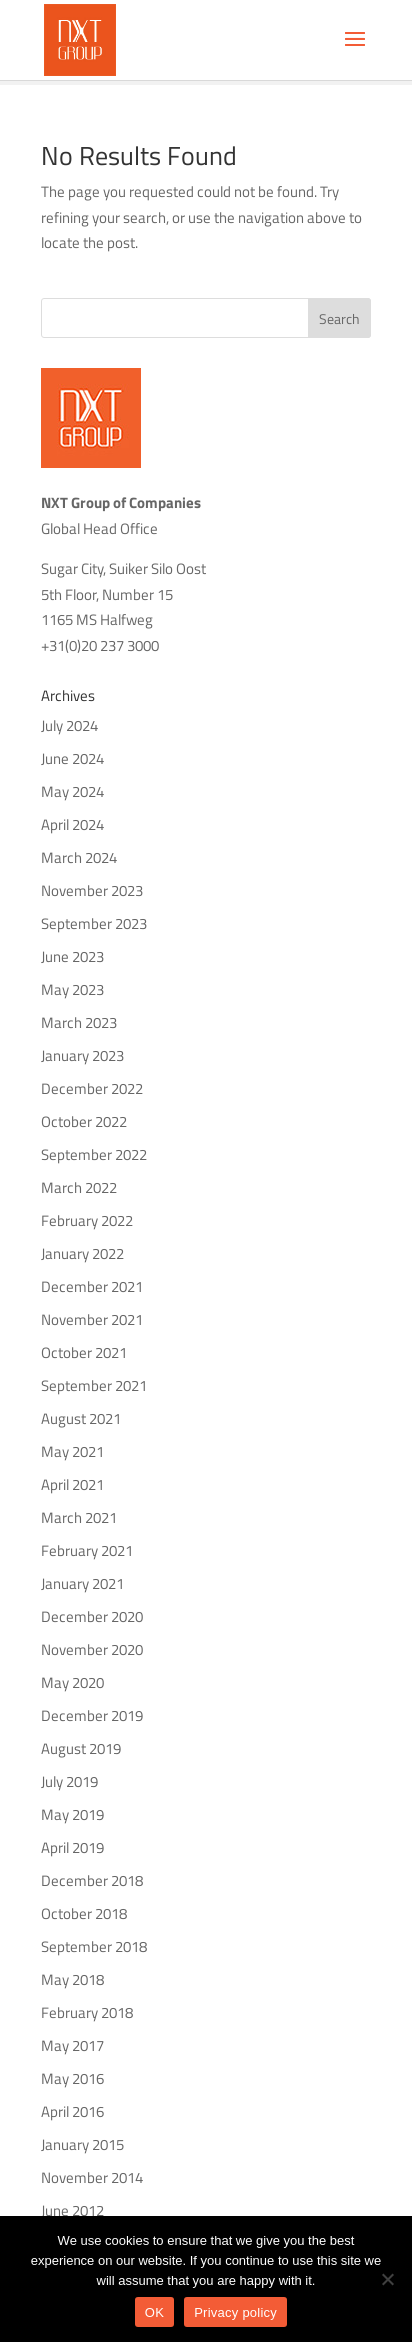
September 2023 (94, 923)
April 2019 (72, 1847)
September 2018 (94, 1946)
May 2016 (72, 2078)
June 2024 (72, 758)
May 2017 (72, 2045)
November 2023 (92, 890)
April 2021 (72, 1484)
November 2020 (92, 1649)
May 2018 (72, 1979)
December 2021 (92, 1286)
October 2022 (84, 1121)
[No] (387, 2279)
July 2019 (69, 1781)
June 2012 (72, 2210)
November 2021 (92, 1319)
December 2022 (92, 1088)
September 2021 (94, 1385)
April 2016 (72, 2111)
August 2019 (81, 1748)
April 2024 (72, 824)
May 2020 (72, 1682)
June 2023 (72, 956)
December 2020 (92, 1616)
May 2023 (72, 989)
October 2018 (84, 1913)
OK (154, 2312)
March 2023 (79, 1022)
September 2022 (94, 1154)
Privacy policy (235, 2312)
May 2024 (72, 791)
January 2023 (82, 1055)
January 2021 (82, 1583)
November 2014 (92, 2177)
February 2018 (87, 2012)
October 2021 (84, 1352)
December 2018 (92, 1880)
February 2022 (87, 1220)
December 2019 (92, 1715)
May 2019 (72, 1814)
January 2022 (82, 1253)
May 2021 (72, 1451)
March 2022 (79, 1187)
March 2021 (79, 1517)
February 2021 (87, 1550)
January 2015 (82, 2144)
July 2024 (69, 725)
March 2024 (79, 857)
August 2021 (81, 1418)
